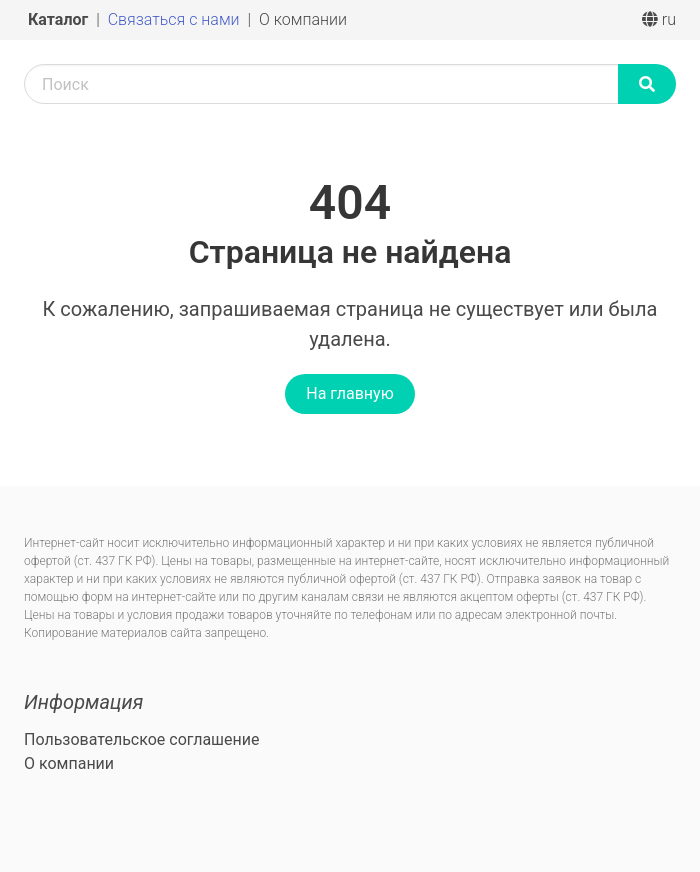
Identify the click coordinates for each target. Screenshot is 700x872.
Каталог (60, 19)
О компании (303, 19)
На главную (349, 393)
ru (659, 19)
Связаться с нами (176, 19)
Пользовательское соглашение (142, 739)
